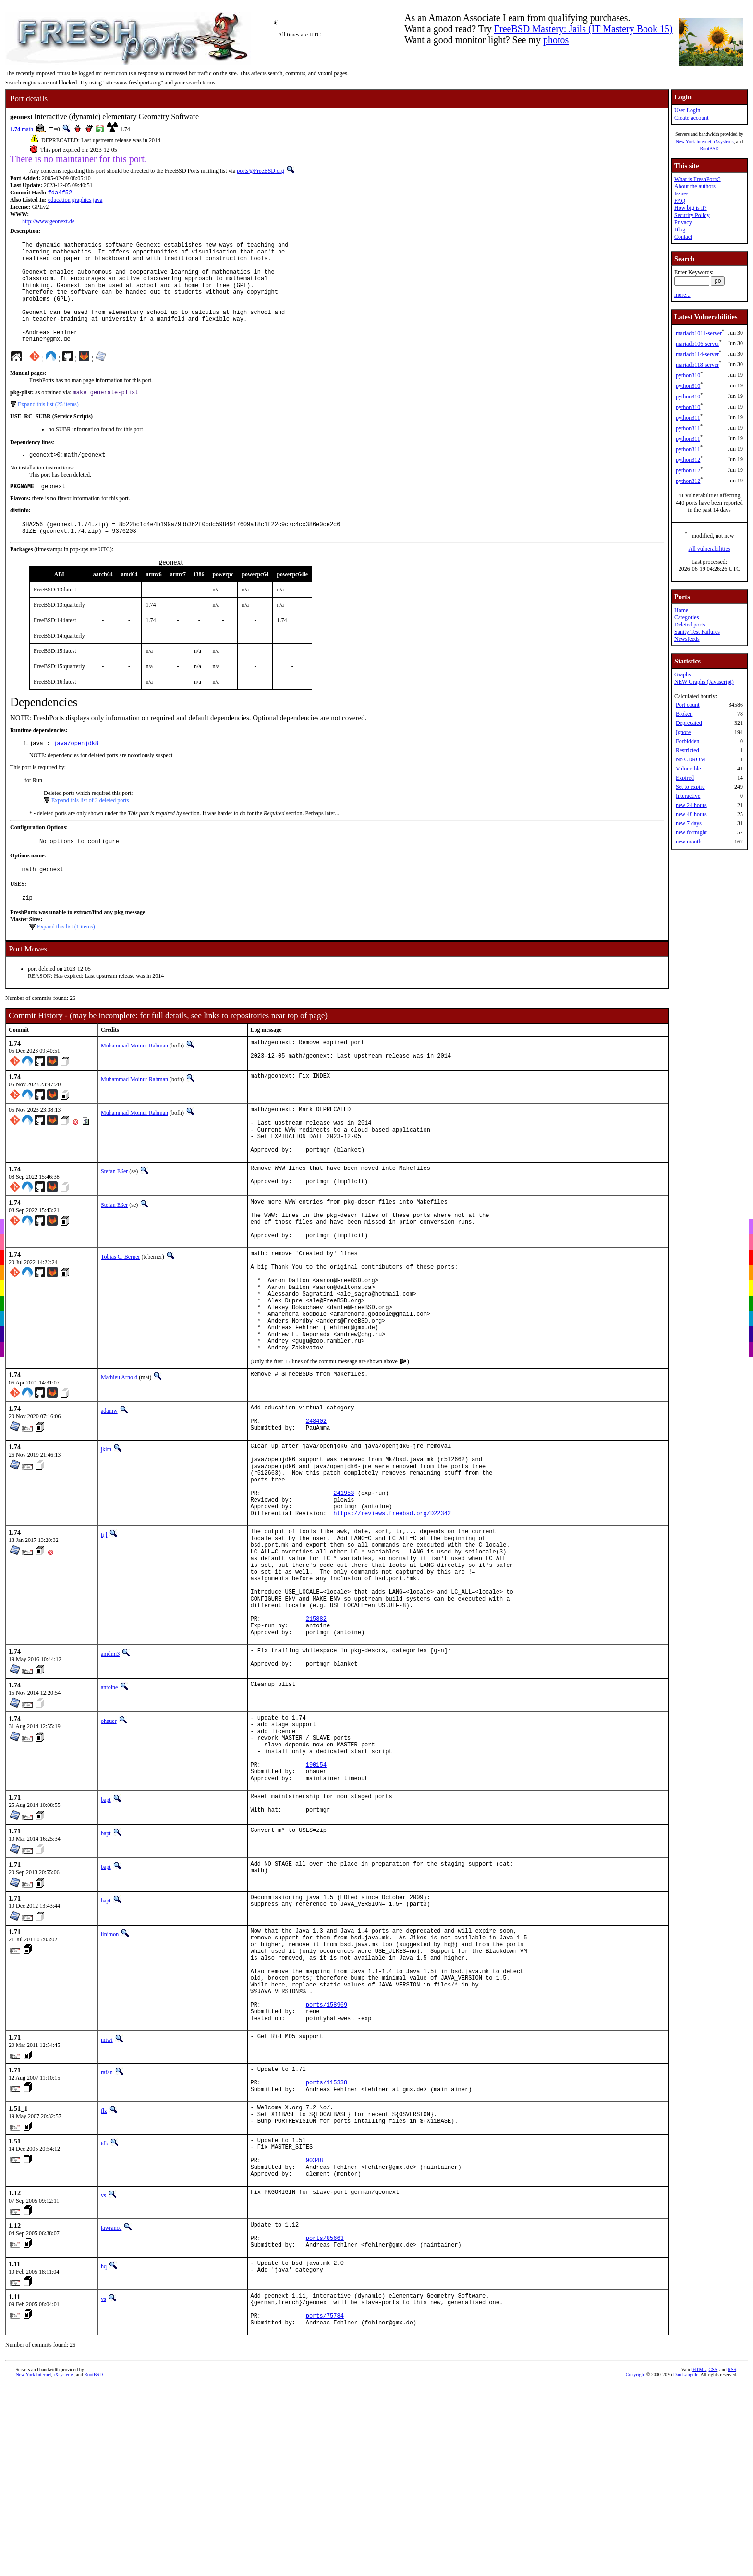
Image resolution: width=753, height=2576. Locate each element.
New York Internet (693, 141)
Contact (683, 236)
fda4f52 (60, 193)
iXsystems (724, 141)
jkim (106, 1534)
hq (104, 2453)
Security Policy (692, 215)
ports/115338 (326, 2250)
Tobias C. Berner (120, 1315)
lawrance (111, 2409)
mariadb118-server (697, 364)
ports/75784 (325, 2508)
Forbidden (687, 741)
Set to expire (690, 786)
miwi (107, 2203)
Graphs (682, 674)
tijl (104, 1636)
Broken (684, 713)
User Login (687, 110)
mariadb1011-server (699, 333)
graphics (82, 200)
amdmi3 (110, 1778)
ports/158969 (326, 2165)
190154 (316, 1903)
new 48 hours (691, 814)
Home (681, 610)
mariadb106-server (697, 343)
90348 (314, 2339)
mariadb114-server (697, 354)
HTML (699, 2563)
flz (104, 2280)
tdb (104, 2316)
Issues (681, 193)
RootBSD (709, 148)
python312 (688, 460)
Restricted (687, 750)
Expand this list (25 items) (48, 427)
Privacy (683, 222)
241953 (343, 1590)
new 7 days (689, 823)
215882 (316, 1740)
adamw (109, 1490)
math (27, 129)
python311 (688, 417)
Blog (679, 229)
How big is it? (690, 208)
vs (103, 2376)
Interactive (688, 796)
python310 (688, 375)
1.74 (15, 129)
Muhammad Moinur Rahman (134, 1080)
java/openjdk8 (75, 773)
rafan (107, 2236)
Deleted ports (689, 624)
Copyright (635, 2569)
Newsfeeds (687, 639)
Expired (685, 777)
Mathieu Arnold (119, 1457)
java (97, 200)
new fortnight (691, 832)
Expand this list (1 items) (66, 961)
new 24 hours (691, 805)
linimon (110, 2077)
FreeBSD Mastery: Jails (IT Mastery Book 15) (583, 29)
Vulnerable (688, 768)
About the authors (695, 186)
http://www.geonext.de (48, 222)
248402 (316, 1505)
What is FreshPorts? (697, 179)
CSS (712, 2563)
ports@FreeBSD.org (260, 171)
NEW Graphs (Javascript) (704, 681)
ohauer (109, 1847)
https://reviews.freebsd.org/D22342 (392, 1614)
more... (682, 294)
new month (689, 841)
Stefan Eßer (114, 1218)
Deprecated (689, 723)
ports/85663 (325, 2424)
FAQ (679, 200)
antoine (109, 1814)
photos (556, 40)
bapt (106, 1941)
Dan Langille (685, 2569)
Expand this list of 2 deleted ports (90, 830)
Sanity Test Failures (697, 631)
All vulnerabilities (709, 548)
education (59, 200)
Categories (686, 617)
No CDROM (690, 759)
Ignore (683, 732)
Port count (688, 704)
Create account (691, 117)
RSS (732, 2563)
